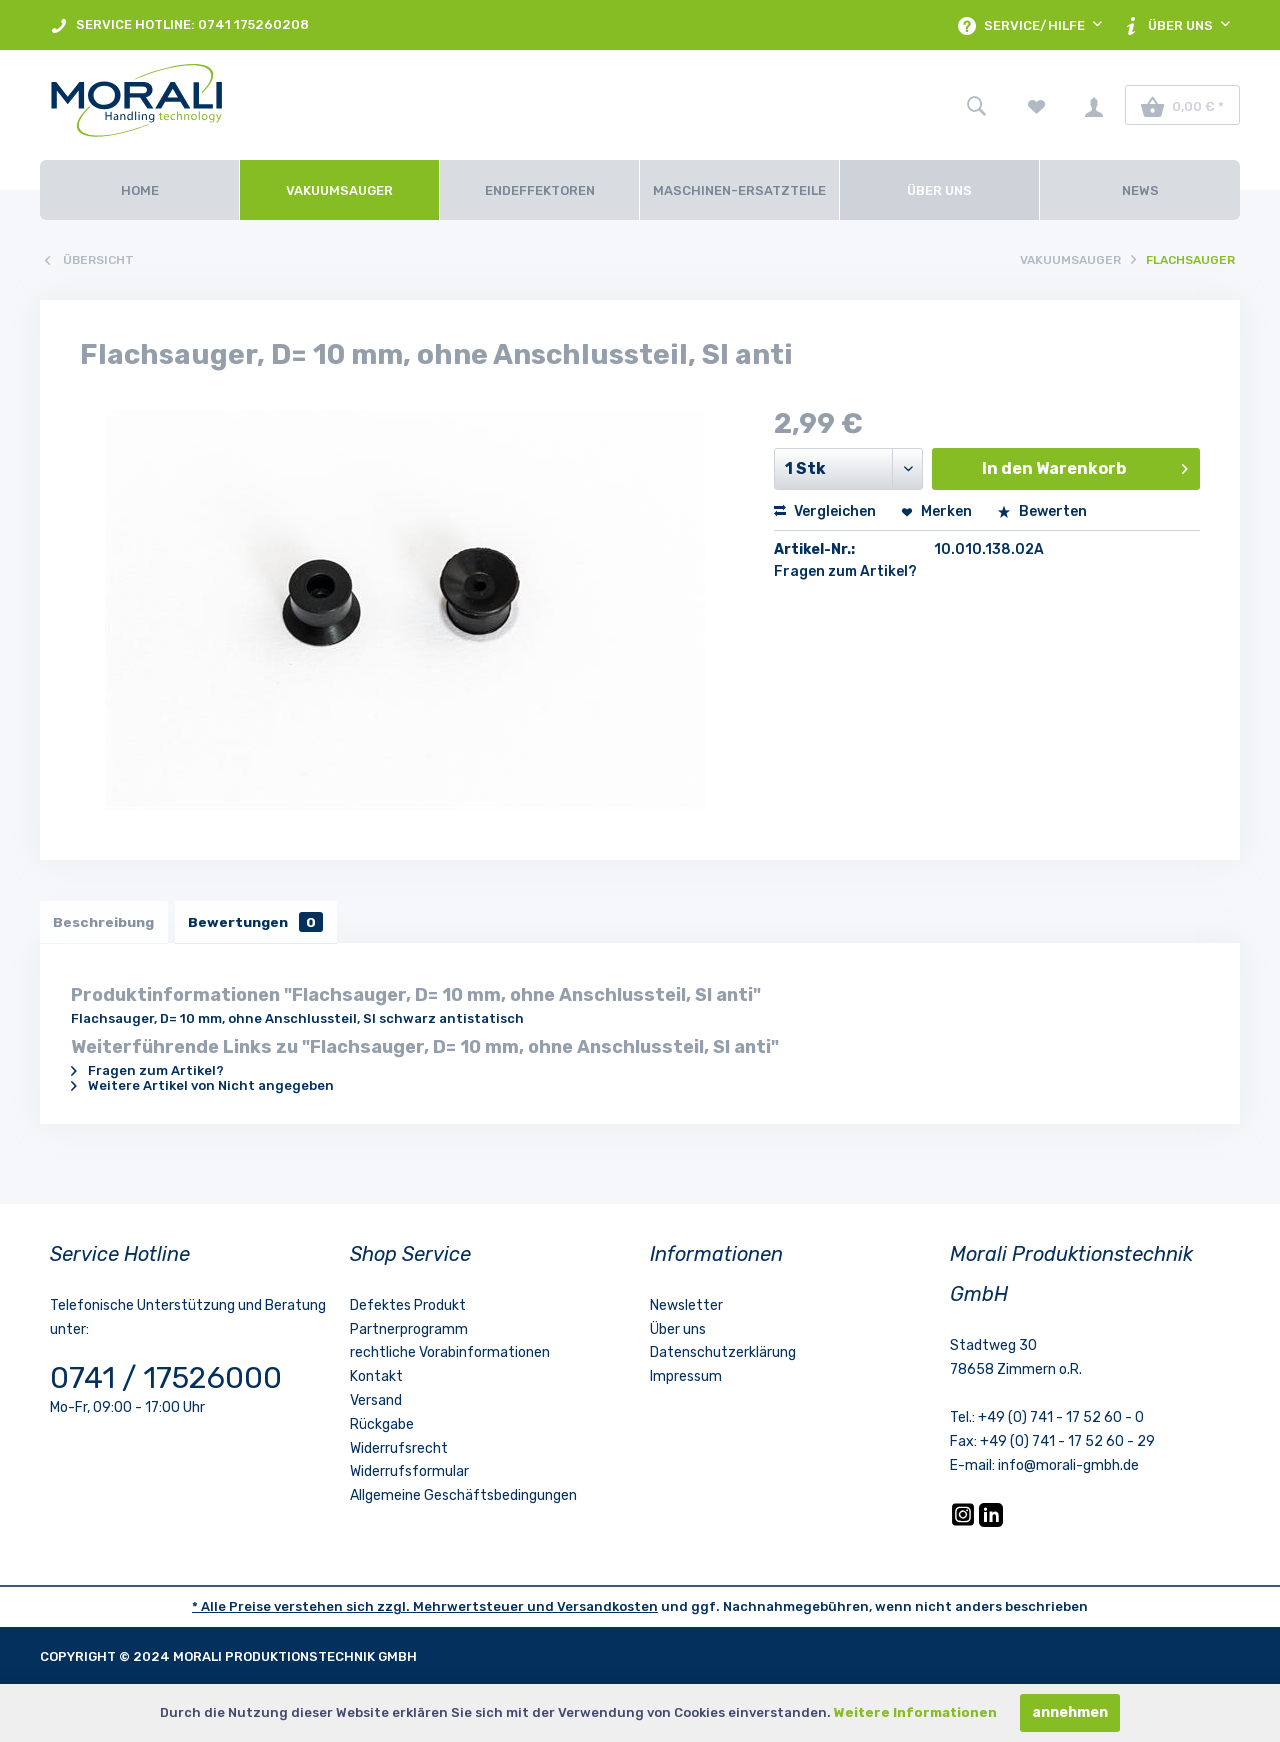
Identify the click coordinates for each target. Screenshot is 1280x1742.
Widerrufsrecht (399, 1450)
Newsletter (686, 1307)
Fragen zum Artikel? (845, 571)
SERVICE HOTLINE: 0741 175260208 (179, 25)
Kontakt (376, 1378)
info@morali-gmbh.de (1068, 1467)
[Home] (139, 190)
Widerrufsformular (409, 1474)
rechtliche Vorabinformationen (450, 1355)
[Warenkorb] (1182, 105)
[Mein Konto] (1094, 105)
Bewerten (1042, 511)
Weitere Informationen (915, 1712)
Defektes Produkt (408, 1307)
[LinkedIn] (991, 1524)
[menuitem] (179, 25)
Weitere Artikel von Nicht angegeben (202, 1087)
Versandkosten (607, 1608)
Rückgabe (382, 1426)
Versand (376, 1402)
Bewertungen (261, 922)
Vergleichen (825, 511)
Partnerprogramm (409, 1331)
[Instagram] (964, 1524)
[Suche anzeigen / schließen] (976, 105)
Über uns (678, 1331)
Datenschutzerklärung (723, 1355)
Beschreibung (105, 922)
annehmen (1070, 1712)
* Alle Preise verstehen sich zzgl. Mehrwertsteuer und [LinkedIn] (374, 1608)
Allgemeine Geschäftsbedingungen (463, 1497)
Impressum (686, 1378)
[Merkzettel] (1037, 105)
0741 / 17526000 (166, 1380)
